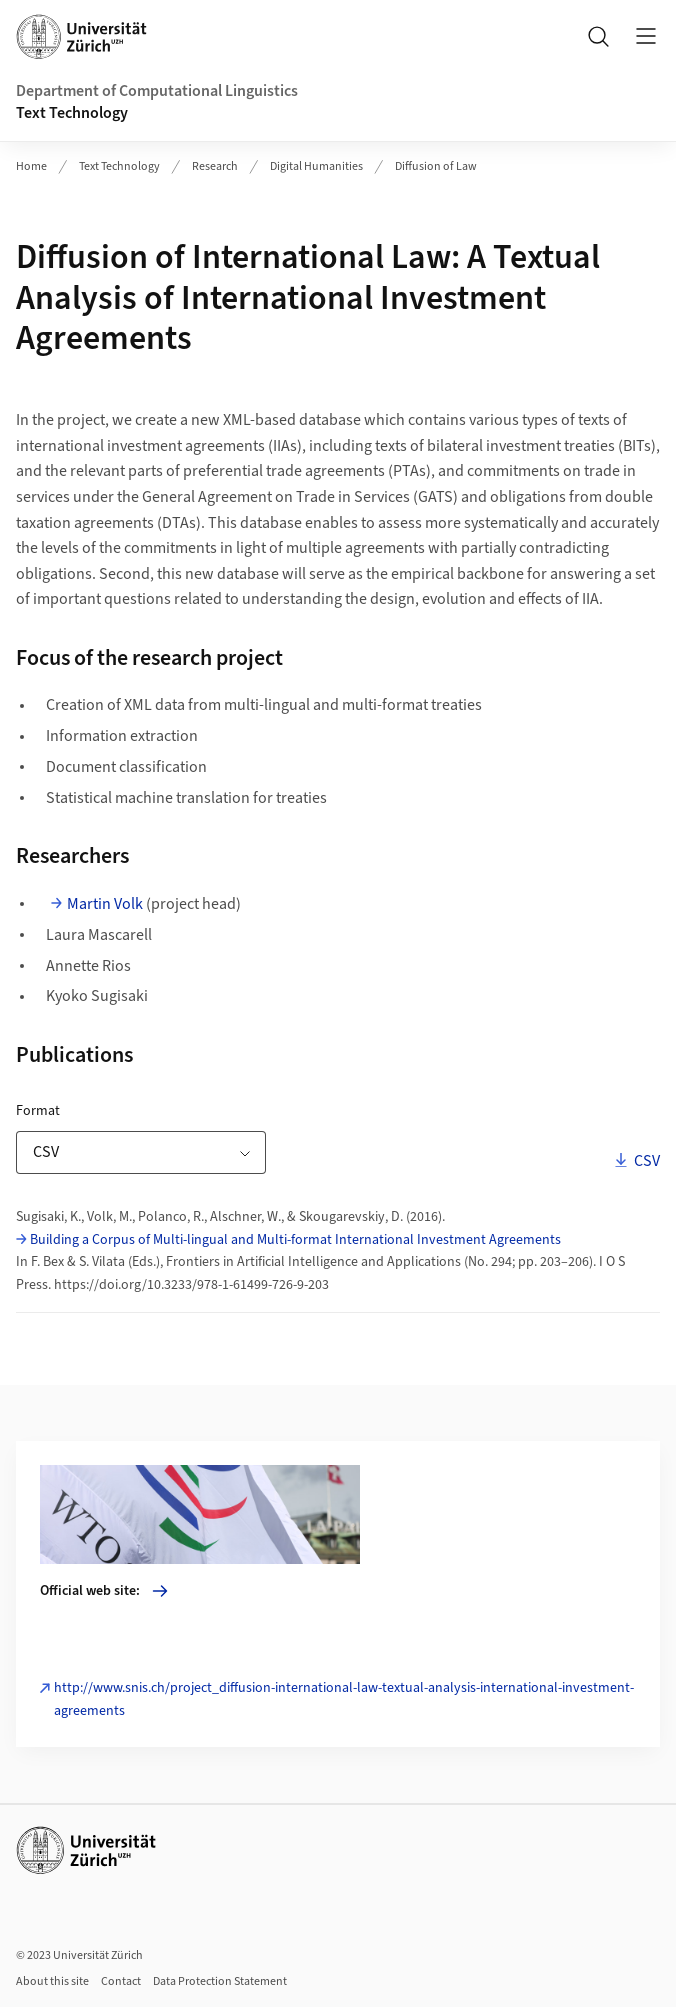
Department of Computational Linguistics (157, 91)
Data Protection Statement (220, 1981)
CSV (645, 1160)
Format (92, 1110)
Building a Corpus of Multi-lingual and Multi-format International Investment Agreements (295, 1240)
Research (215, 166)
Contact (121, 1981)
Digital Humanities (316, 166)
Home (31, 166)
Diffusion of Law (436, 166)
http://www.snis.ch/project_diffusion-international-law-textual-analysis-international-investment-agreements (344, 1699)
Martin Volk (105, 904)
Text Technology (72, 113)
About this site (52, 1981)
